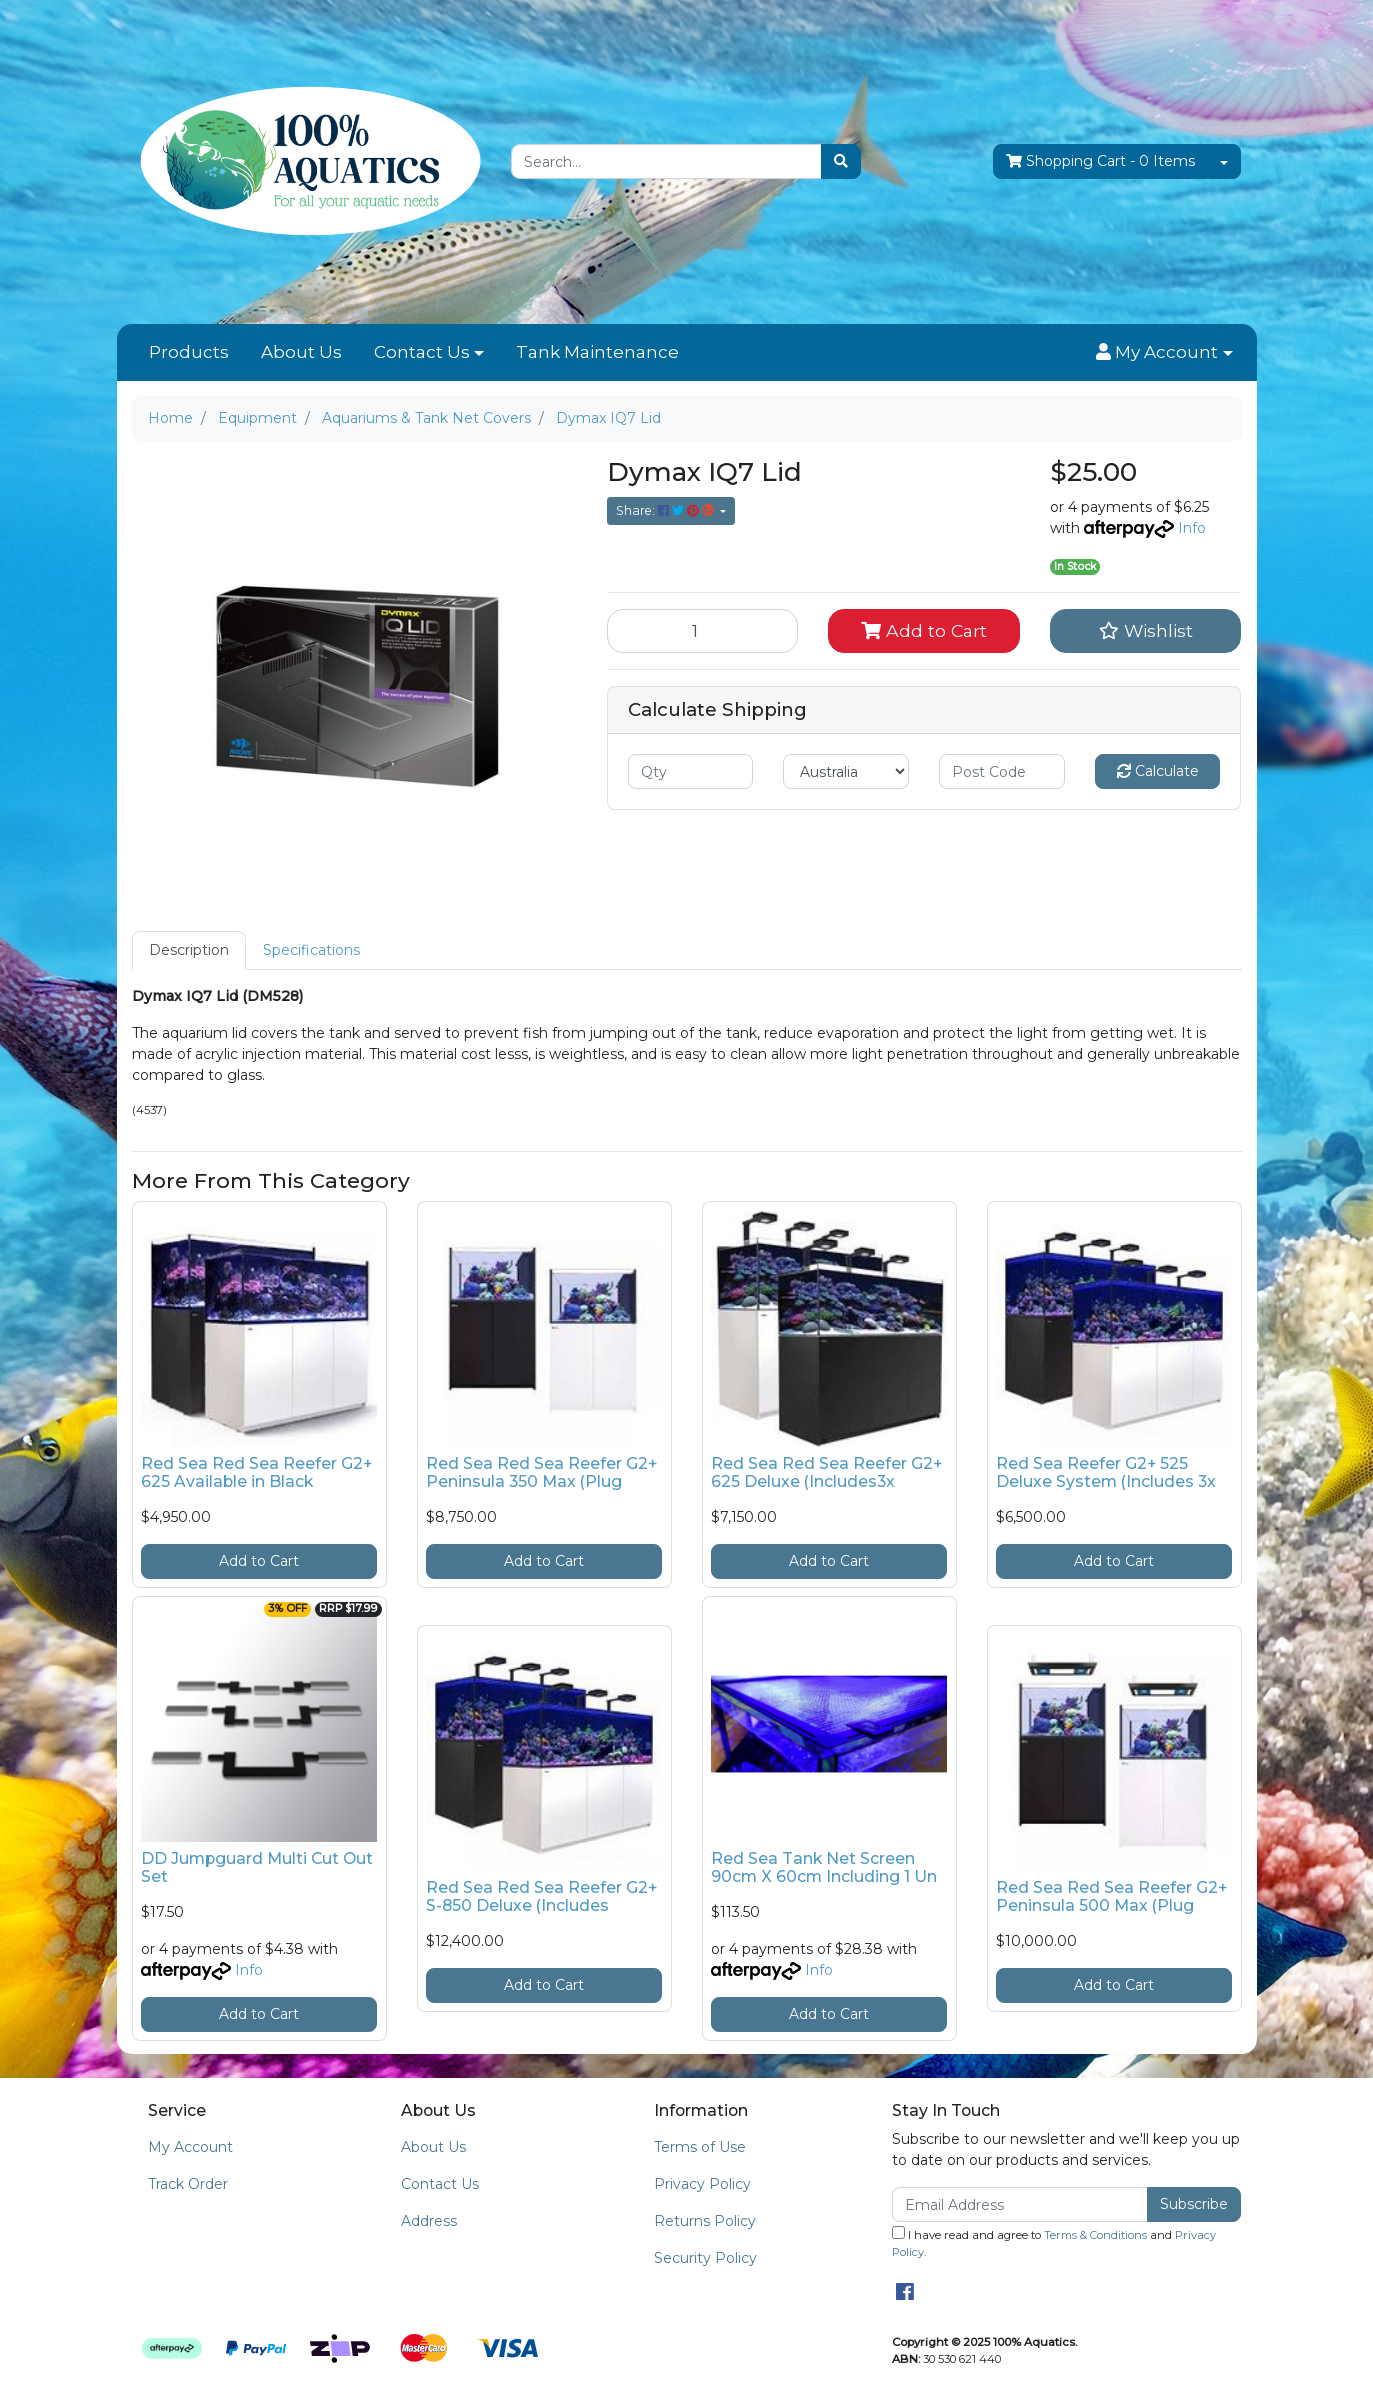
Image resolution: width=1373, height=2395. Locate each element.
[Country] (846, 771)
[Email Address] (1020, 2204)
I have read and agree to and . (1054, 2242)
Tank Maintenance (597, 352)
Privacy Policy (702, 2184)
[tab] (189, 950)
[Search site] (841, 161)
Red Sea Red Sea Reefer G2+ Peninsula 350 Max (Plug (541, 1473)
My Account (190, 2147)
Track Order (188, 2184)
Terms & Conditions (1095, 2235)
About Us (301, 352)
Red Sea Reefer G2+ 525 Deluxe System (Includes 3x (1106, 1473)
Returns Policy (705, 2221)
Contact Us (422, 352)
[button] (1164, 353)
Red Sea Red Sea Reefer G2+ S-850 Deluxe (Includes (541, 1897)
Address (429, 2221)
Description (189, 950)
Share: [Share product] (666, 510)
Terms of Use (700, 2147)
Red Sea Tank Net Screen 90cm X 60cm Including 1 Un (824, 1868)
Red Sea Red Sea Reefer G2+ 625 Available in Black (256, 1473)
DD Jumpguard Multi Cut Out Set (257, 1868)
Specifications (311, 950)
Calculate (1158, 771)
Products (189, 352)
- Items (1100, 161)
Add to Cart (924, 630)
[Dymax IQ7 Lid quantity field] (703, 631)
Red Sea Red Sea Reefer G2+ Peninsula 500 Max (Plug (1111, 1897)
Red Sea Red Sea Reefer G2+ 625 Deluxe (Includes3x (826, 1473)
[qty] (691, 771)
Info (1192, 528)
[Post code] (1002, 771)
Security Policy (705, 2258)
